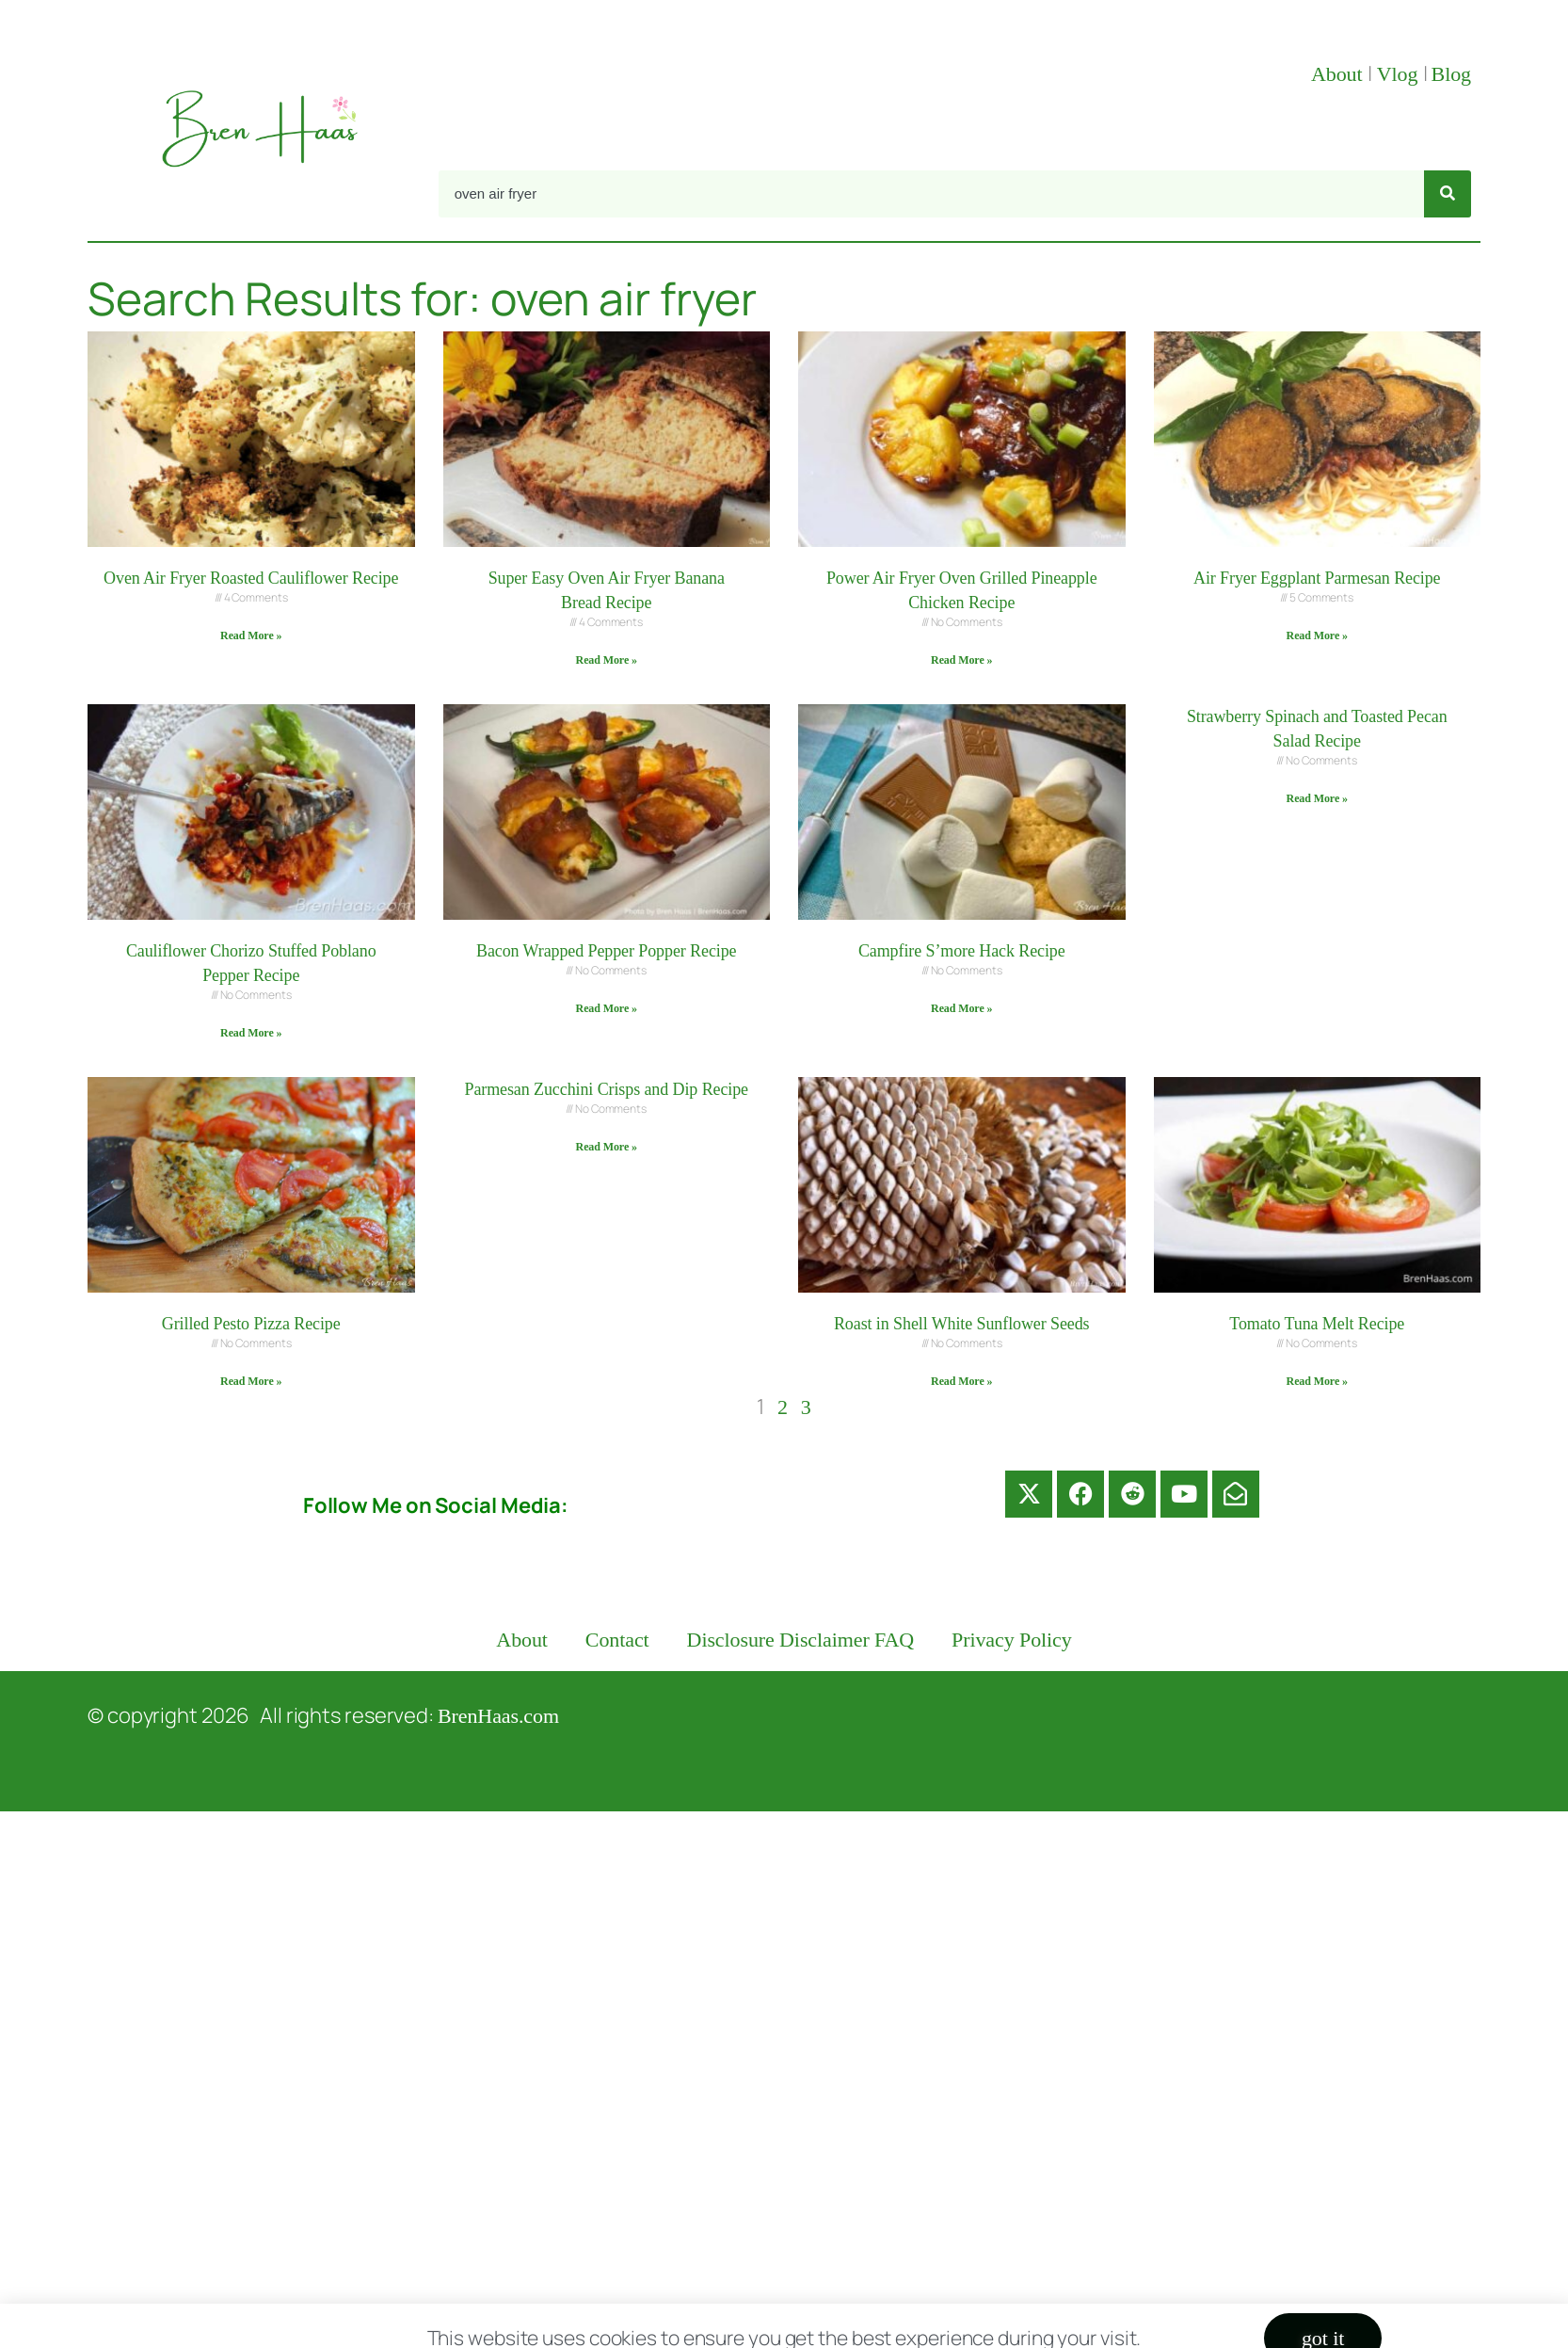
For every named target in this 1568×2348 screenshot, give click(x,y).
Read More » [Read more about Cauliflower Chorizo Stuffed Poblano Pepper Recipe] (250, 1032)
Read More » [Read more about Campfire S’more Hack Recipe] (961, 1008)
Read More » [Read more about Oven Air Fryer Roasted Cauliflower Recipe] (250, 635)
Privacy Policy (1012, 1639)
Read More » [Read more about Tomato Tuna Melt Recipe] (1317, 1381)
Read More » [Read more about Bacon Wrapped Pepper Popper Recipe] (606, 1008)
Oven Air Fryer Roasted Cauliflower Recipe (251, 578)
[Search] (1447, 193)
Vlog (1400, 74)
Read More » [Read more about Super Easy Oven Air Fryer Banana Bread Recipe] (606, 660)
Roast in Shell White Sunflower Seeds (962, 1323)
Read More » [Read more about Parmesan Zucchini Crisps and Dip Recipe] (606, 1146)
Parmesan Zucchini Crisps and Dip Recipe (606, 1089)
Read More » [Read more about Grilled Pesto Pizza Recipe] (250, 1381)
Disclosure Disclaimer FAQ (801, 1639)
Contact (617, 1639)
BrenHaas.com (498, 1716)
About (1339, 74)
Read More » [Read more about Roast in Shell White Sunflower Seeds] (961, 1381)
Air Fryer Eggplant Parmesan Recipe (1317, 578)
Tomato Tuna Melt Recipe (1316, 1323)
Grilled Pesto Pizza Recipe (251, 1323)
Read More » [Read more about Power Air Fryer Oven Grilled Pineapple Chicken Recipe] (961, 660)
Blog (1451, 74)
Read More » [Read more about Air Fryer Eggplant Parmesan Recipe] (1317, 635)
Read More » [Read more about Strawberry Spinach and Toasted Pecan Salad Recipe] (1317, 798)
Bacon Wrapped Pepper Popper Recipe (606, 950)
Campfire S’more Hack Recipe (961, 950)
